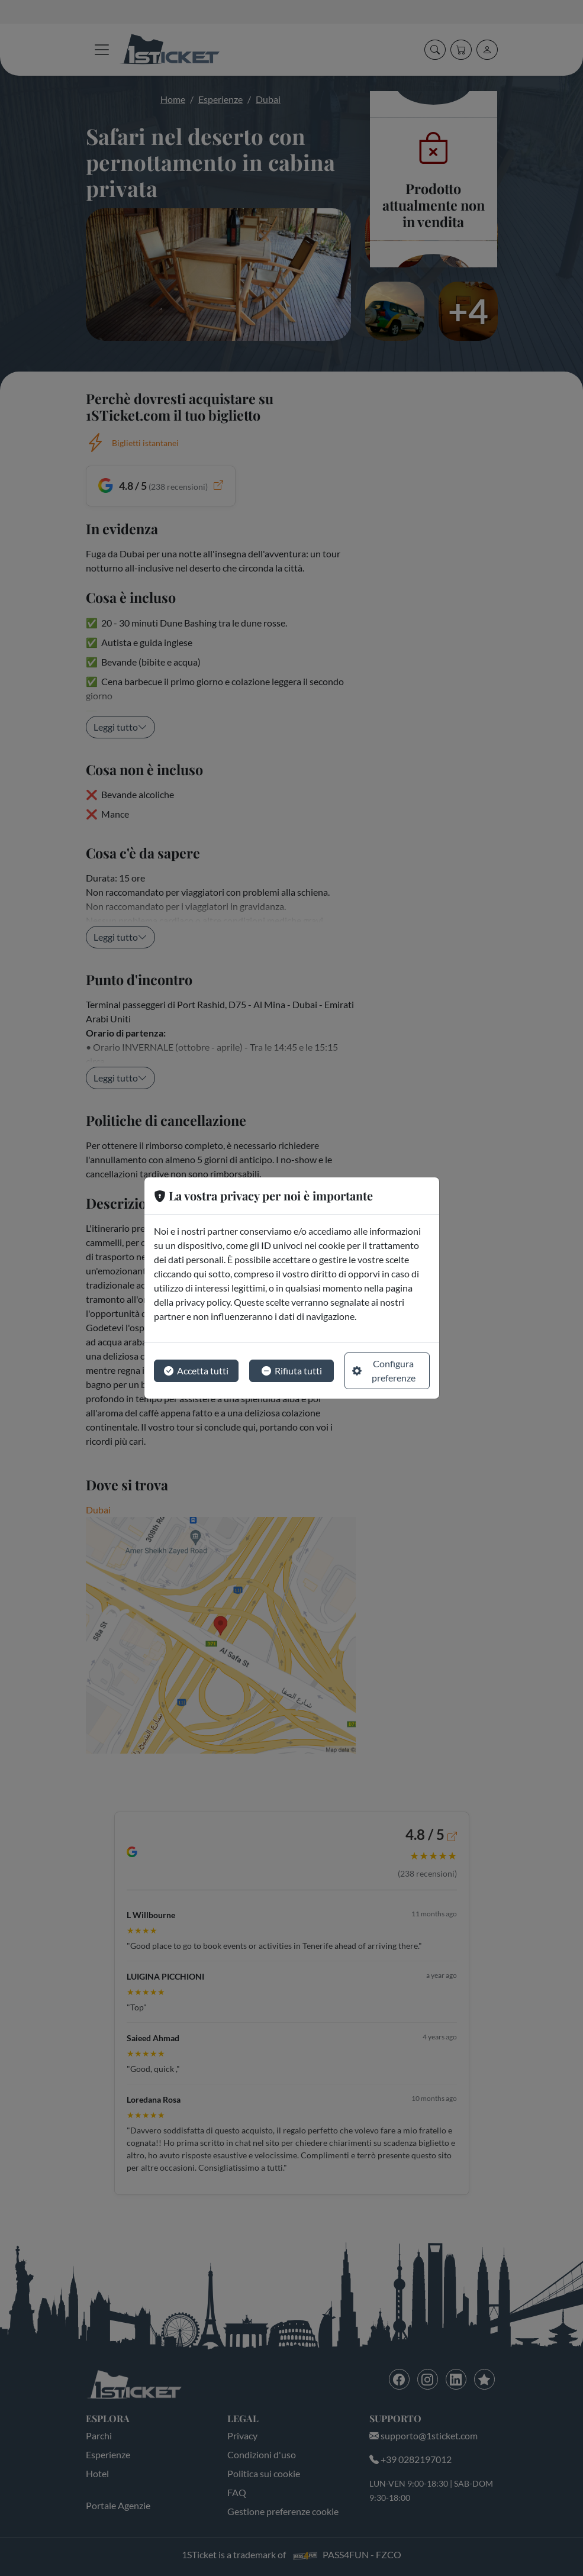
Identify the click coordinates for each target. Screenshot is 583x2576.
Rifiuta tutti (292, 1371)
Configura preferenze (383, 1370)
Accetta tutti (196, 1371)
